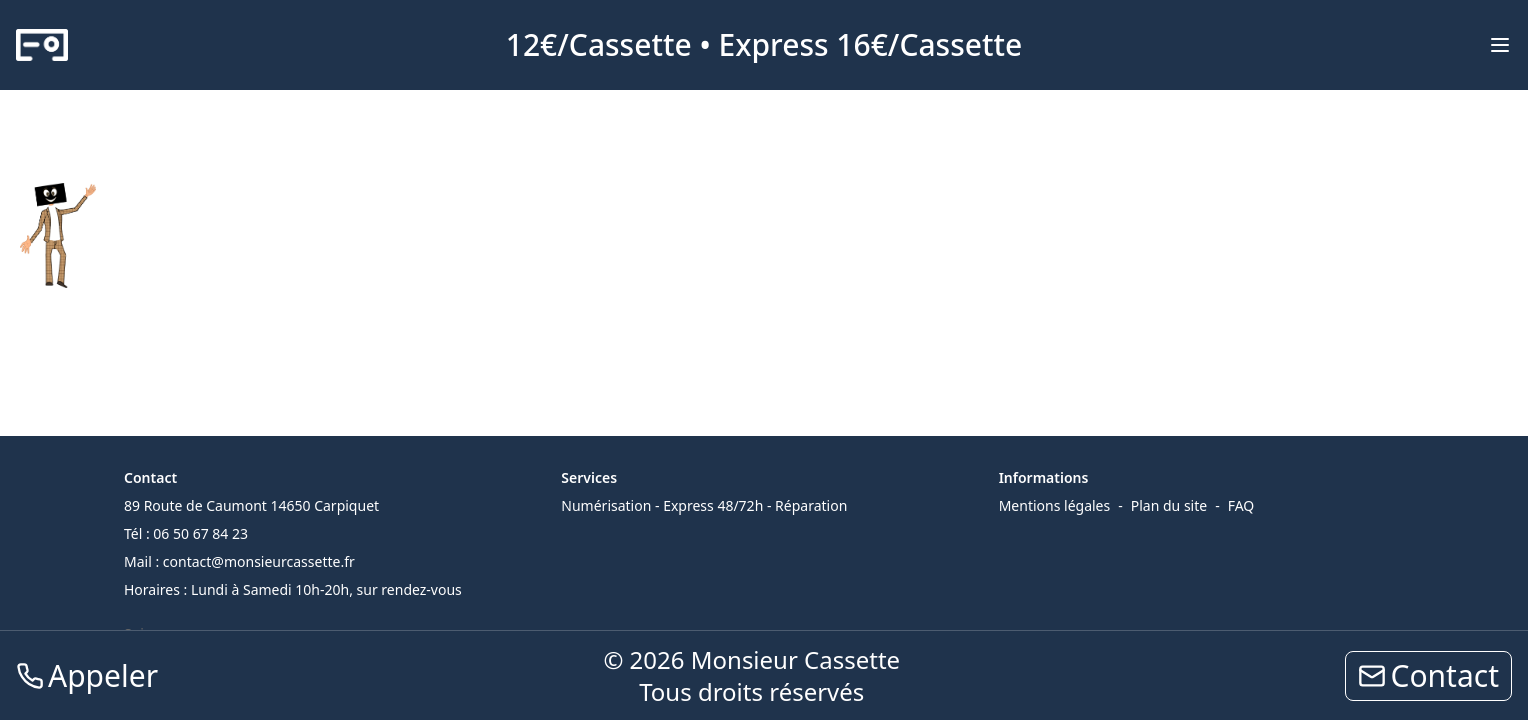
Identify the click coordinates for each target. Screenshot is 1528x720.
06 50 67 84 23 (200, 533)
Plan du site (1169, 505)
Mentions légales (1055, 505)
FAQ (1241, 505)
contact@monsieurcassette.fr (259, 561)
